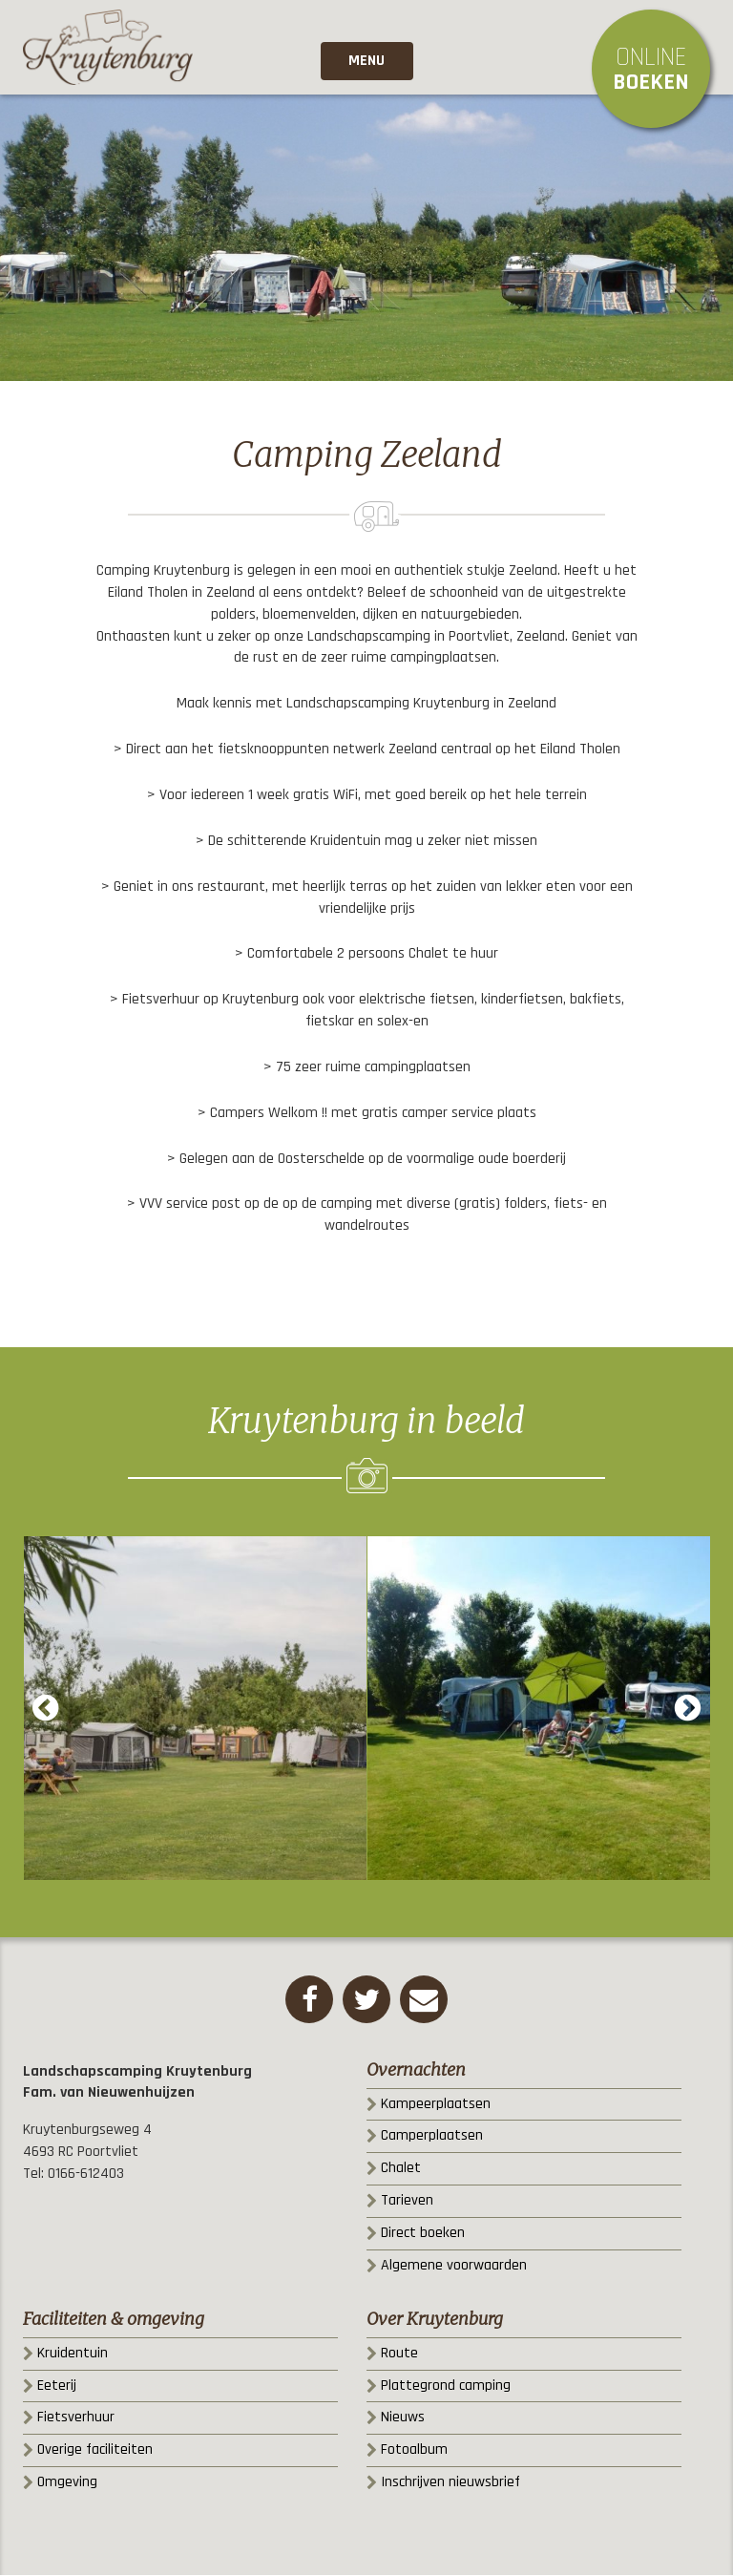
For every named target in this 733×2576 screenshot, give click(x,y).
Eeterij (56, 2385)
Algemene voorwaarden (454, 2266)
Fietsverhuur (76, 2418)
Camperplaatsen (432, 2136)
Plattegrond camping (446, 2385)
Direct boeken (423, 2234)
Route (399, 2354)
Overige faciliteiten (95, 2450)
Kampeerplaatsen (436, 2105)
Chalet (401, 2169)
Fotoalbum (414, 2450)
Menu (366, 62)
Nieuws (403, 2418)
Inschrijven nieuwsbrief (450, 2483)
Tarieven (407, 2201)
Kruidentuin (72, 2354)
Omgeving (67, 2483)
